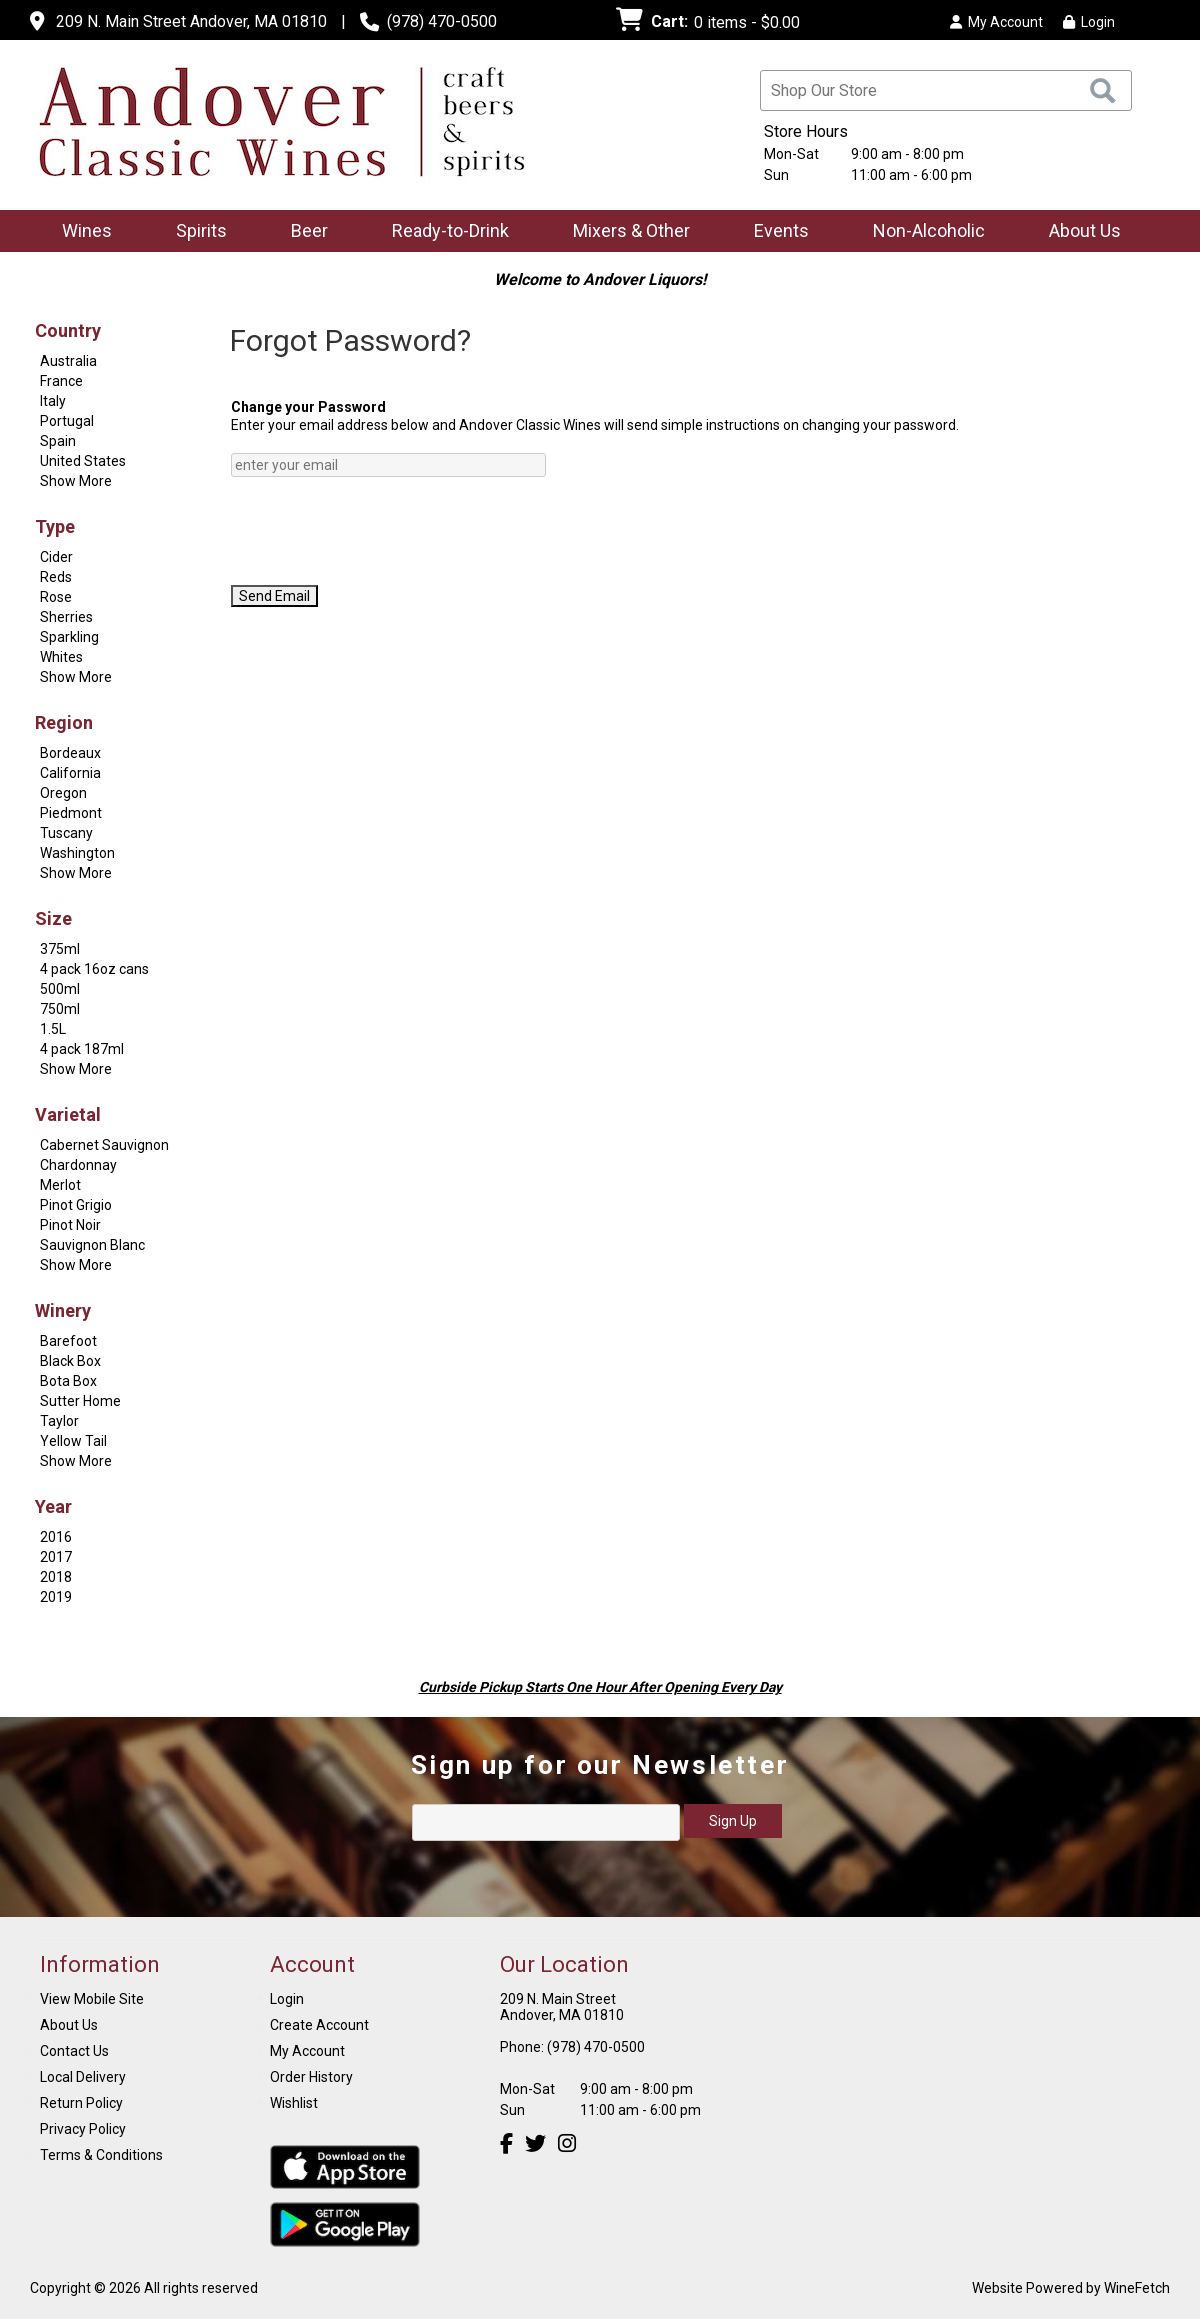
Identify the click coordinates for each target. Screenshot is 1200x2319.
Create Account (319, 2025)
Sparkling (69, 637)
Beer (303, 232)
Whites (61, 657)
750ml (60, 1009)
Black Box (70, 1361)
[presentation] (383, 531)
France (61, 381)
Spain (58, 441)
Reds (56, 577)
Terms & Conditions (101, 2155)
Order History (311, 2077)
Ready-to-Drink (444, 232)
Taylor (59, 1421)
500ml (60, 989)
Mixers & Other (625, 232)
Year (53, 1506)
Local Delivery (83, 2077)
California (70, 773)
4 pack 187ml (82, 1049)
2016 (56, 1537)
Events (781, 230)
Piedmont (71, 813)
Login (1089, 22)
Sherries (66, 617)
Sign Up (733, 1821)
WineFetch (1137, 2288)
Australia (68, 361)
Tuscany (66, 833)
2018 (56, 1577)
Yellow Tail (73, 1441)
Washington (77, 853)
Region (64, 722)
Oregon (63, 793)
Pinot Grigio (76, 1205)
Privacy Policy (83, 2129)
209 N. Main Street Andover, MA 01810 (191, 21)
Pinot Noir (70, 1225)
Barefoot (68, 1341)
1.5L (53, 1029)
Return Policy (81, 2103)
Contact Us (74, 2051)
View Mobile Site (92, 1999)
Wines (80, 232)
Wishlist (294, 2103)
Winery (63, 1310)
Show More (76, 481)
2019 (56, 1597)
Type (55, 526)
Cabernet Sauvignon (104, 1145)
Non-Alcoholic (922, 232)
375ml (60, 949)
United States (83, 461)
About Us (1078, 232)
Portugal (67, 421)
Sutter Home (80, 1401)
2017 (56, 1557)
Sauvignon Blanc (92, 1245)
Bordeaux (70, 753)
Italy (53, 401)
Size (53, 918)
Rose (56, 597)
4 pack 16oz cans (94, 969)
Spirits (195, 232)
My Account (307, 2051)
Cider (56, 557)
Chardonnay (78, 1165)
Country (68, 330)
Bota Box (68, 1381)
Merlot (60, 1185)
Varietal (68, 1114)
